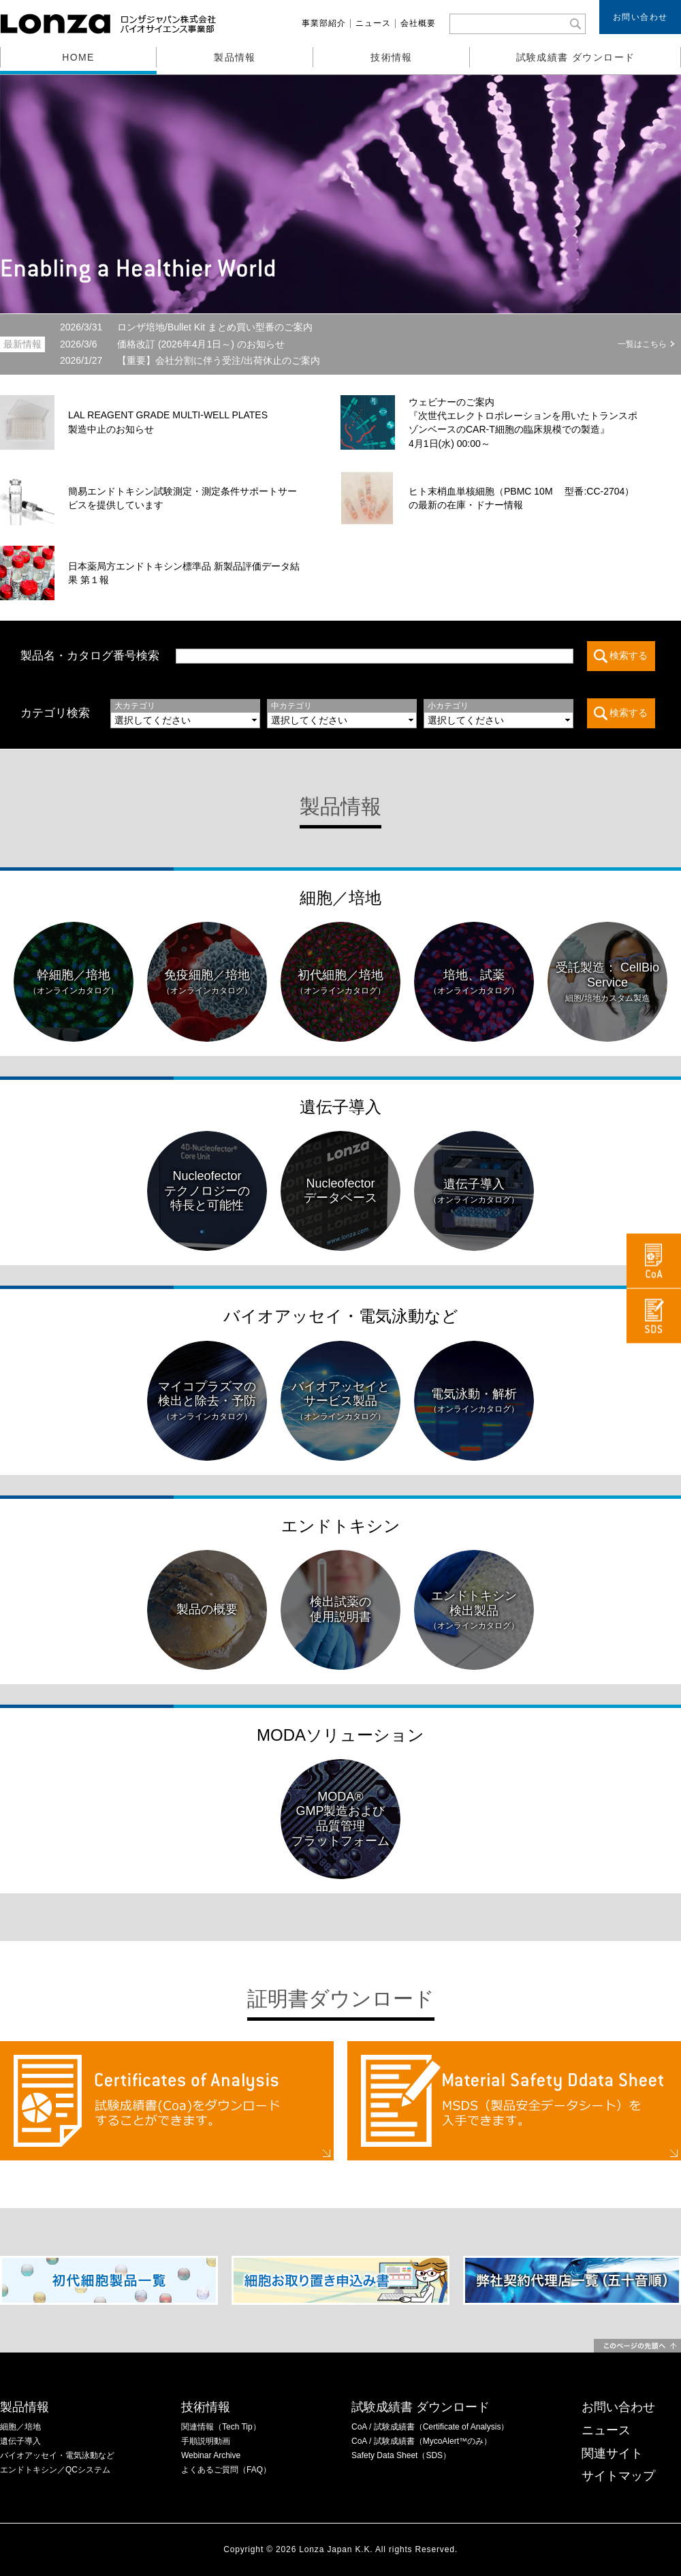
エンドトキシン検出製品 (474, 1610)
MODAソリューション (340, 1735)
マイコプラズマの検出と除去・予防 (207, 1401)
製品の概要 (207, 1609)
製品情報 (235, 57)
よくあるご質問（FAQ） (226, 2469)
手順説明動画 (205, 2441)
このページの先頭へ (637, 2346)
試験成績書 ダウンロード (575, 57)
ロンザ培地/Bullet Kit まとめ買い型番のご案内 (186, 327)
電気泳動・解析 (474, 1400)
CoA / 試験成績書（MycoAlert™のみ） (421, 2441)
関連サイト (612, 2453)
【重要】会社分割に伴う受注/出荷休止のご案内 (190, 360)
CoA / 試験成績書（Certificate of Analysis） (430, 2427)
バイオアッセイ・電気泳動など (340, 1316)
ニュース (373, 23)
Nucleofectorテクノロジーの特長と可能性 (207, 1190)
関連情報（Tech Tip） (221, 2427)
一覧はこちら (642, 344)
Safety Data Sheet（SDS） (401, 2455)
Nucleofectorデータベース (340, 1191)
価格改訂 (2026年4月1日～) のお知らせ (172, 344)
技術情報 (391, 57)
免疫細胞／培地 (207, 981)
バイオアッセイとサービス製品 (340, 1401)
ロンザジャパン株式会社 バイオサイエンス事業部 (109, 24)
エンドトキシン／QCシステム (55, 2469)
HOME (78, 57)
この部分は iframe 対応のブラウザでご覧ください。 (382, 713)
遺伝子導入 (340, 1107)
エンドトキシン (340, 1526)
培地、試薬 (474, 981)
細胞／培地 (340, 897)
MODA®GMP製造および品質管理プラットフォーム (340, 1819)
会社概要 (418, 23)
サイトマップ (618, 2476)
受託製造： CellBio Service (607, 982)
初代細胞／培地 (340, 981)
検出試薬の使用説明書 (340, 1609)
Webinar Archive (210, 2455)
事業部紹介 (324, 23)
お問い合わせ (640, 17)
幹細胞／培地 (73, 981)
